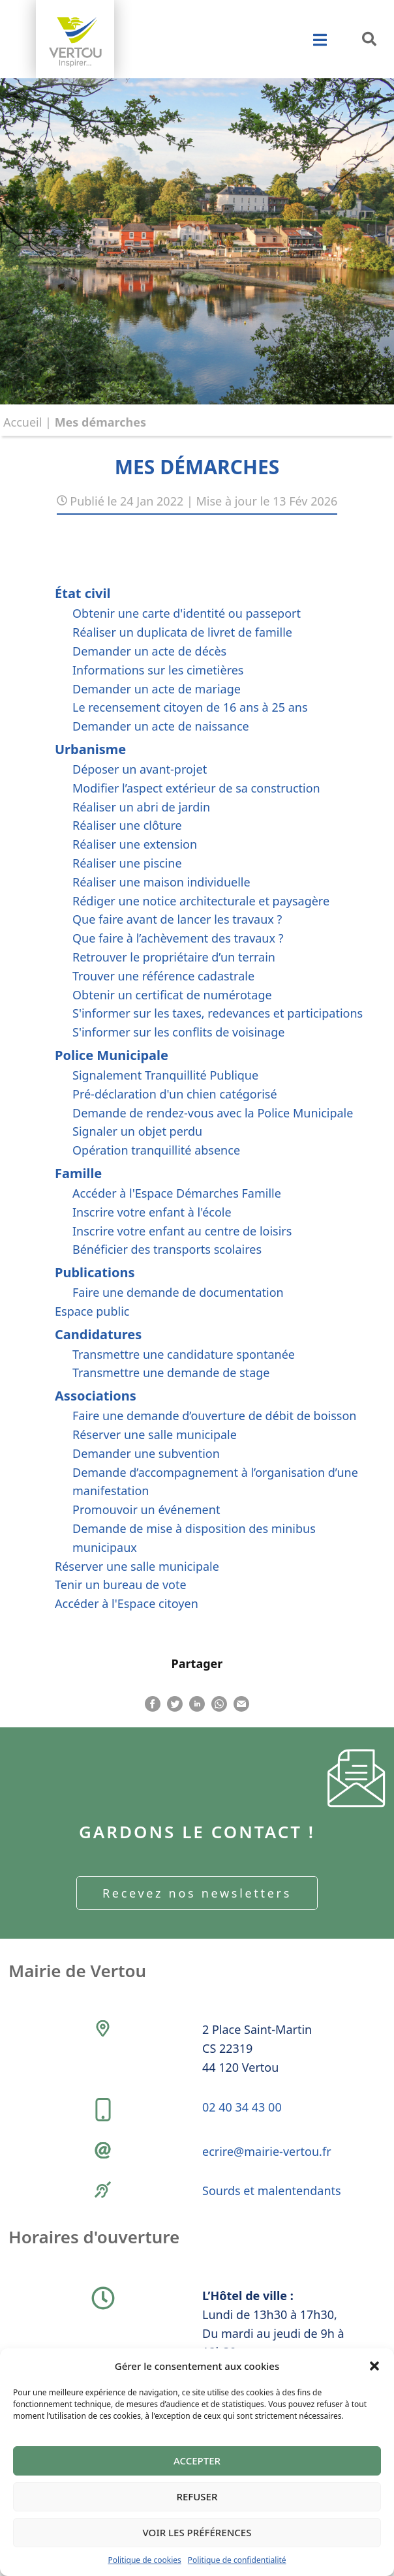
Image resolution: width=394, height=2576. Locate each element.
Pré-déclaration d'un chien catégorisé (174, 1094)
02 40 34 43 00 (242, 2107)
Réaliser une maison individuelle (161, 882)
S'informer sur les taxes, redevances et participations (217, 1013)
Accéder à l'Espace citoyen (126, 1603)
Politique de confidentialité (237, 2560)
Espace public (92, 1311)
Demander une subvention (146, 1453)
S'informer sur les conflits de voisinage (178, 1032)
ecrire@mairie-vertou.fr (266, 2151)
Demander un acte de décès (149, 651)
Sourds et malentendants (271, 2190)
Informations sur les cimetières (158, 670)
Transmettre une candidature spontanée (183, 1354)
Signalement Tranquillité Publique (165, 1075)
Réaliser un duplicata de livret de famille (182, 632)
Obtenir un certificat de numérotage (172, 995)
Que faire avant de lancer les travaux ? (177, 919)
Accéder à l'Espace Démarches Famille (176, 1193)
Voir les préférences (197, 2532)
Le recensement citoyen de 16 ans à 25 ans (190, 707)
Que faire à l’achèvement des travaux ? (178, 938)
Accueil (22, 422)
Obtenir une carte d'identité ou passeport (186, 613)
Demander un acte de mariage (156, 689)
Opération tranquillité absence (156, 1150)
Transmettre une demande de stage (171, 1372)
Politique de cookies (144, 2560)
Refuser (197, 2496)
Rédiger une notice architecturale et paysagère (200, 901)
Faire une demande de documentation (178, 1292)
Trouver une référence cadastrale (163, 976)
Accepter (197, 2460)
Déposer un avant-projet (139, 769)
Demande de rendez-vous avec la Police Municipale (212, 1113)
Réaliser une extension (134, 844)
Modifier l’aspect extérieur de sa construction (196, 788)
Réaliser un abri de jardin (141, 807)
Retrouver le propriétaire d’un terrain (173, 957)
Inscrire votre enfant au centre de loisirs (182, 1231)
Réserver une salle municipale (154, 1434)
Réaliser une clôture (127, 825)
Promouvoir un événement (146, 1509)
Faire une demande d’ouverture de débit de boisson (214, 1415)
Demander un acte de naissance (160, 726)
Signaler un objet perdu (137, 1131)
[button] (374, 2365)
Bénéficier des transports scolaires (167, 1249)
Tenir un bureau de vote (121, 1584)
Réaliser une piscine (127, 863)
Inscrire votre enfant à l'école (152, 1212)
